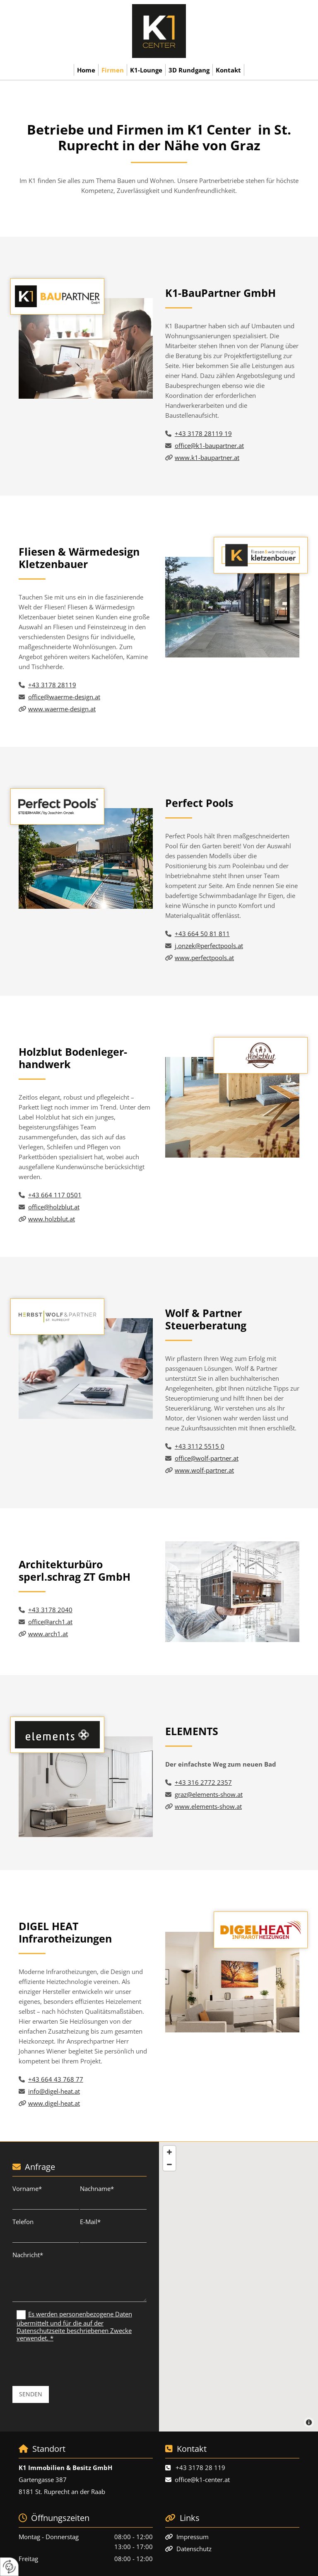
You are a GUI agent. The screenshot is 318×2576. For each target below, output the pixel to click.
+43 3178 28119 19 (203, 433)
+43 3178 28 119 (200, 2467)
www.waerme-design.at (62, 709)
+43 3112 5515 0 (199, 1446)
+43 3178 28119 (52, 685)
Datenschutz (194, 2549)
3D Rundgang (189, 70)
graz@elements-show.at (209, 1794)
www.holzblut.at (51, 1219)
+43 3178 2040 (50, 1610)
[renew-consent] (9, 2566)
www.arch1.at (48, 1634)
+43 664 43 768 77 (55, 2079)
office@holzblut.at (54, 1207)
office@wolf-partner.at (206, 1458)
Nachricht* (27, 2254)
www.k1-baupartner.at (207, 457)
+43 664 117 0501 (55, 1195)
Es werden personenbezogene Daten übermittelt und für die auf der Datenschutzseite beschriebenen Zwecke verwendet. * (74, 2326)
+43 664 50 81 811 (202, 933)
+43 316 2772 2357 (203, 1782)
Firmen (112, 70)
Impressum (192, 2537)
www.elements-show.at (208, 1806)
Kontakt (228, 70)
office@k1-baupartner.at (209, 445)
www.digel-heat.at (54, 2103)
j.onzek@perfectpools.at (209, 945)
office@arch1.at (50, 1622)
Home (86, 70)
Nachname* (97, 2188)
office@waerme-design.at (64, 697)
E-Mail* (90, 2221)
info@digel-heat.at (54, 2091)
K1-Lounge (146, 70)
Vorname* (27, 2188)
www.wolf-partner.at (204, 1470)
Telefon (23, 2221)
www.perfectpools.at (204, 957)
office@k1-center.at (202, 2479)
